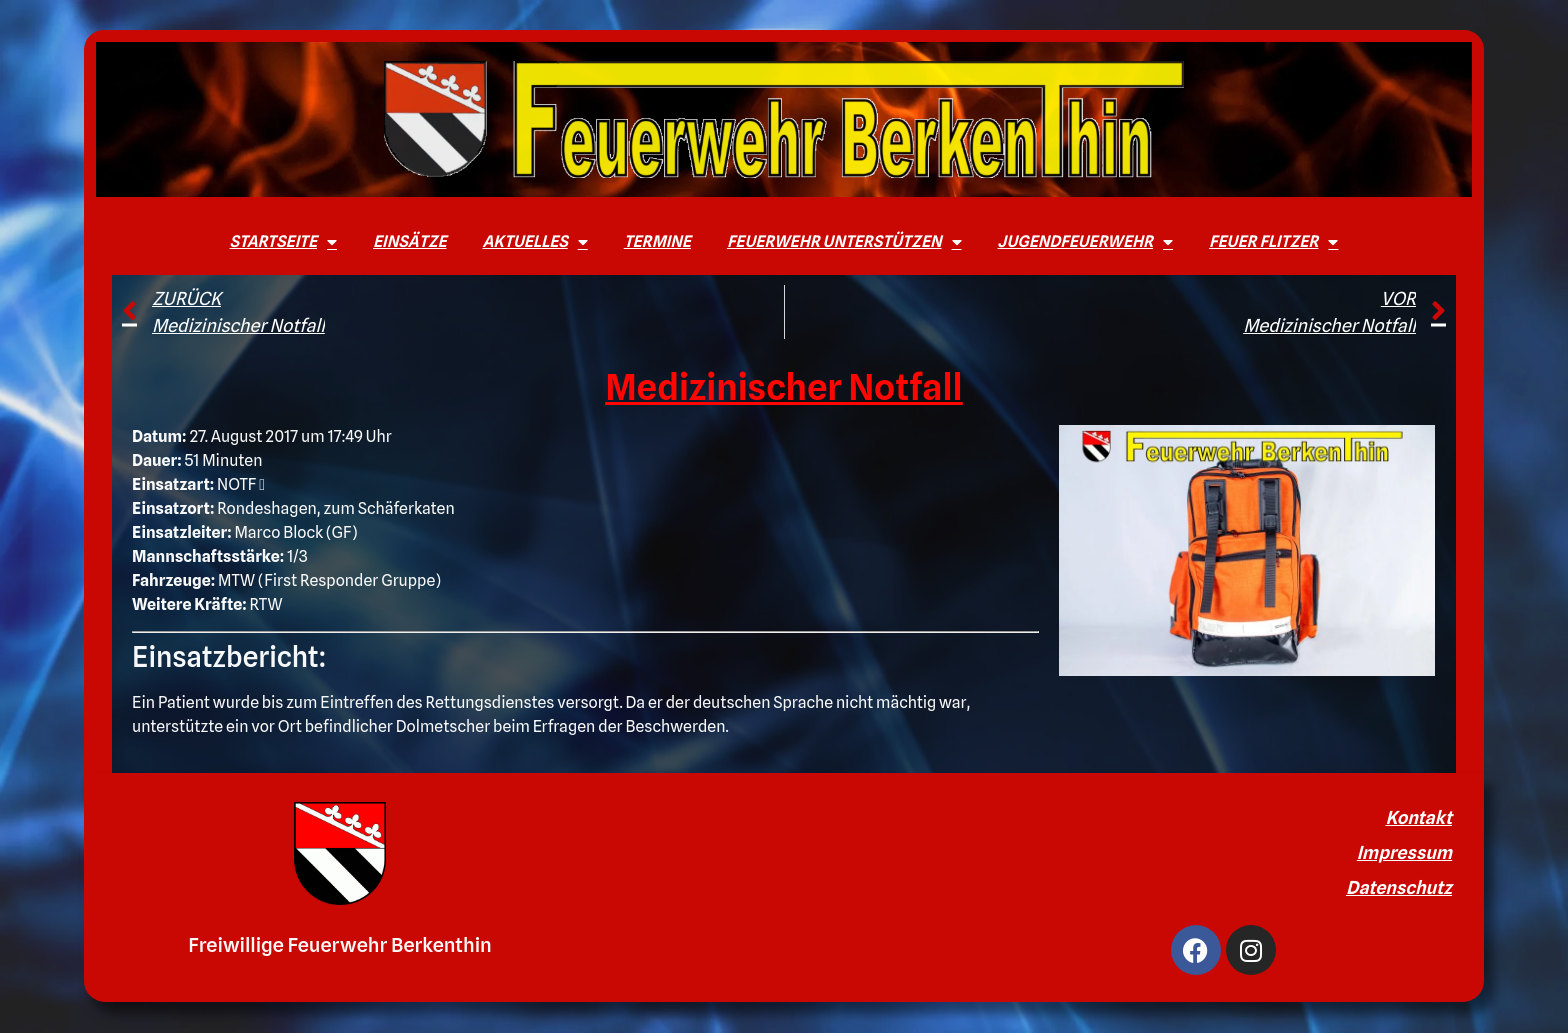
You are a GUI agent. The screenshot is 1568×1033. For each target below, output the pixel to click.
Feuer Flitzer (1273, 242)
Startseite (283, 242)
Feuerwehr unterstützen (844, 242)
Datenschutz (1399, 887)
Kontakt (1418, 817)
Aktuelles (534, 242)
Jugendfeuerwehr (1086, 242)
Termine (657, 241)
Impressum (1404, 852)
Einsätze (409, 241)
